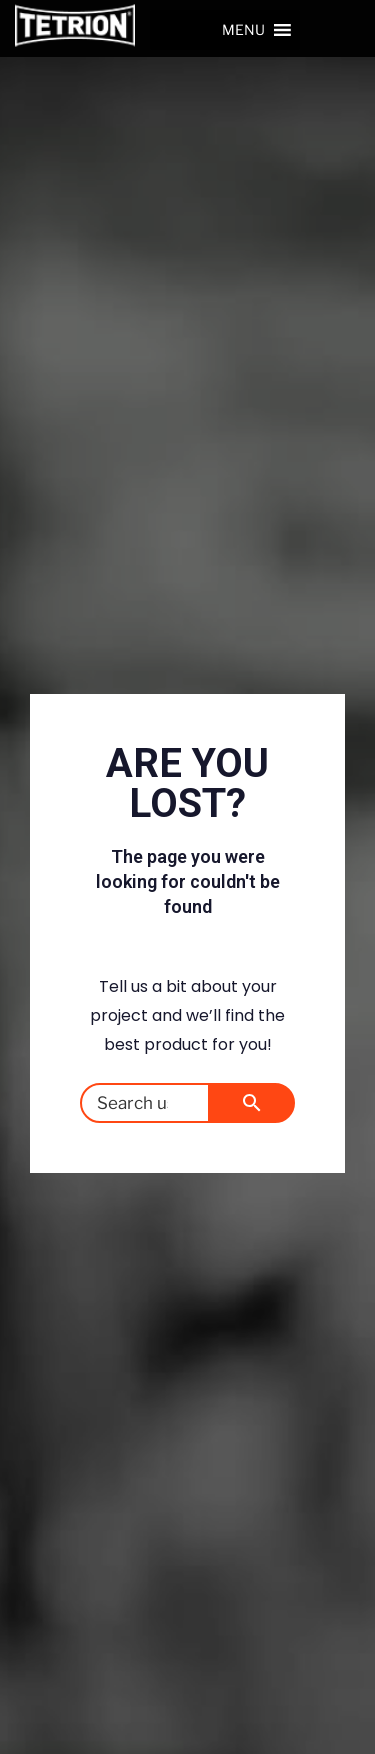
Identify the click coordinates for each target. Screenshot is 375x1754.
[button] (243, 30)
